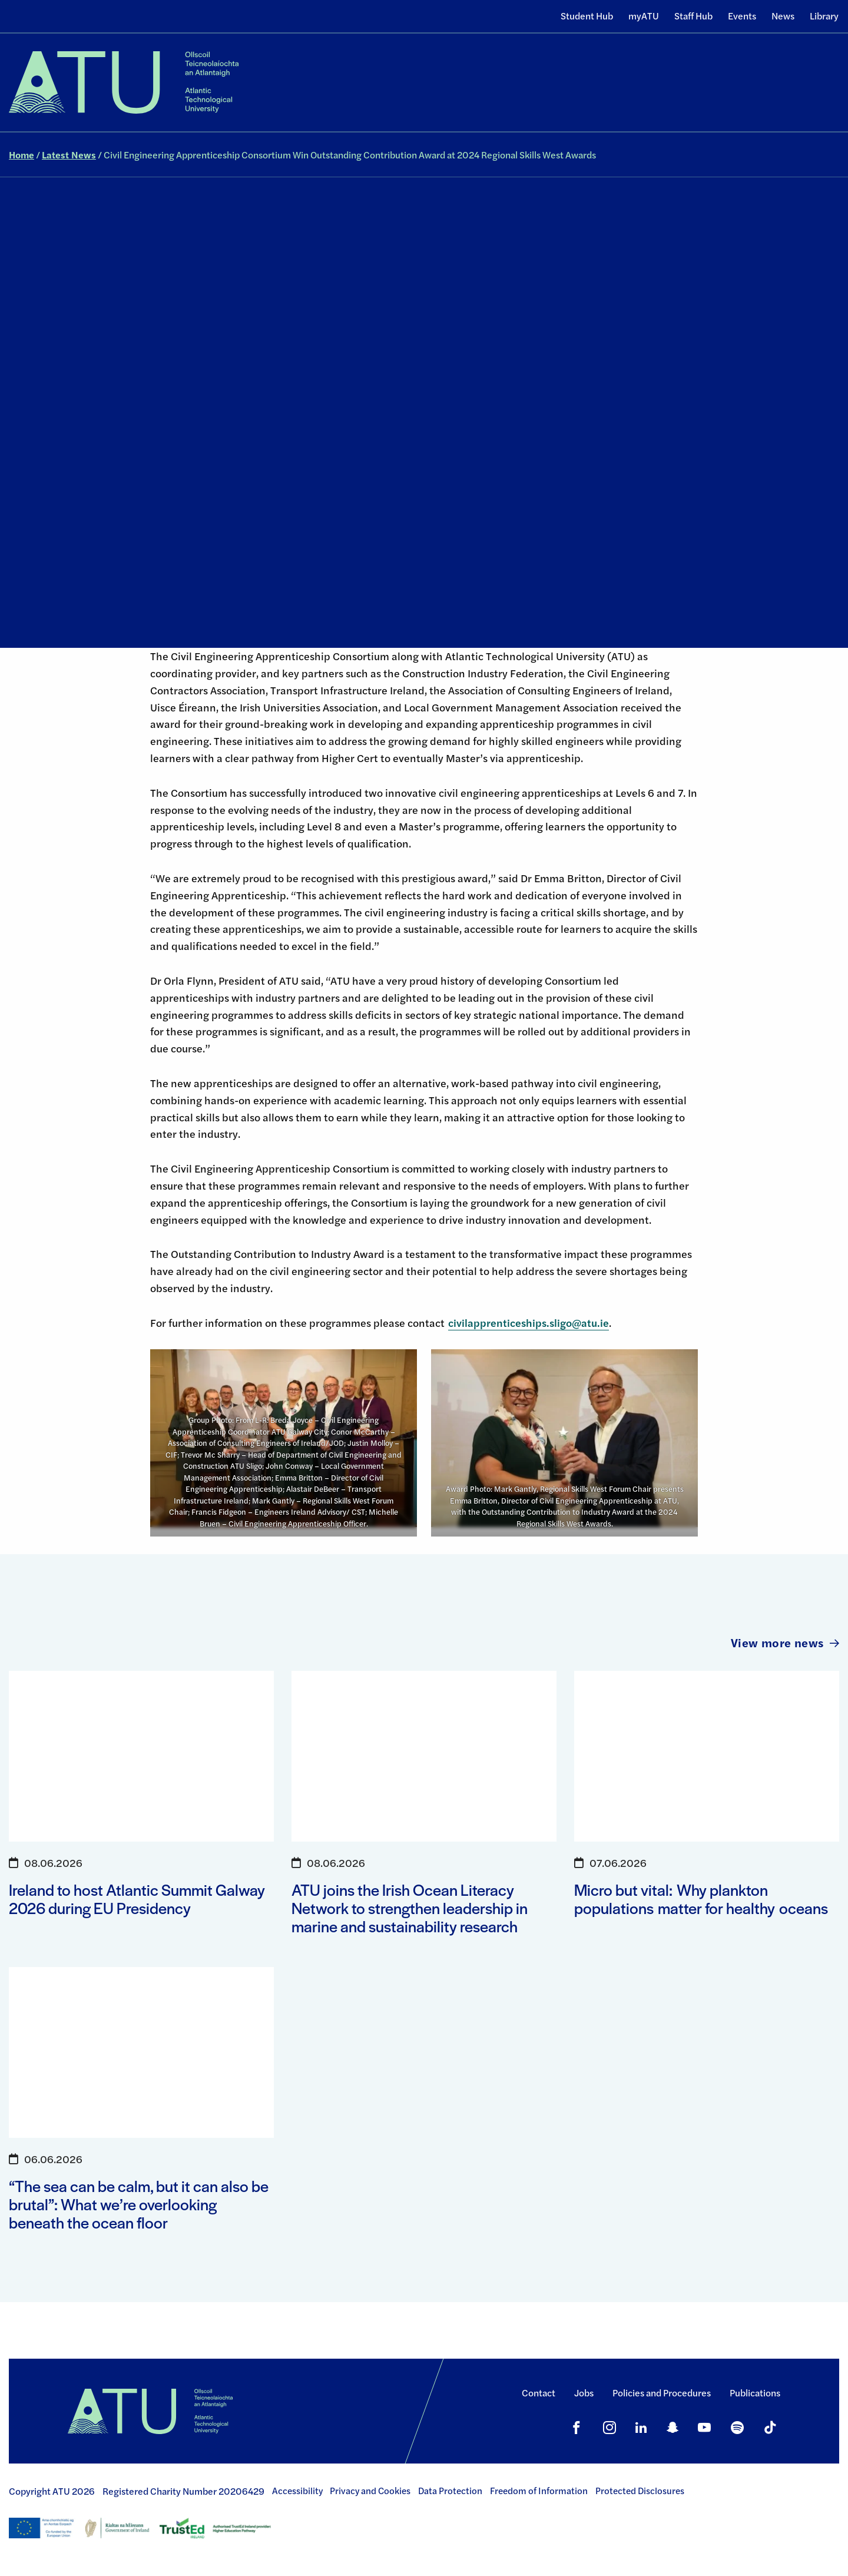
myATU (643, 15)
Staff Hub (693, 15)
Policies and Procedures (661, 2392)
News (782, 15)
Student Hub (587, 15)
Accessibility (297, 2490)
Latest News (69, 154)
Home (21, 154)
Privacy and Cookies (370, 2490)
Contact (538, 2392)
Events (742, 15)
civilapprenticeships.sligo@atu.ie (528, 1322)
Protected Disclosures (639, 2490)
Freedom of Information (539, 2490)
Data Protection (450, 2490)
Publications (755, 2392)
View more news (785, 1642)
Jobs (584, 2392)
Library (824, 15)
